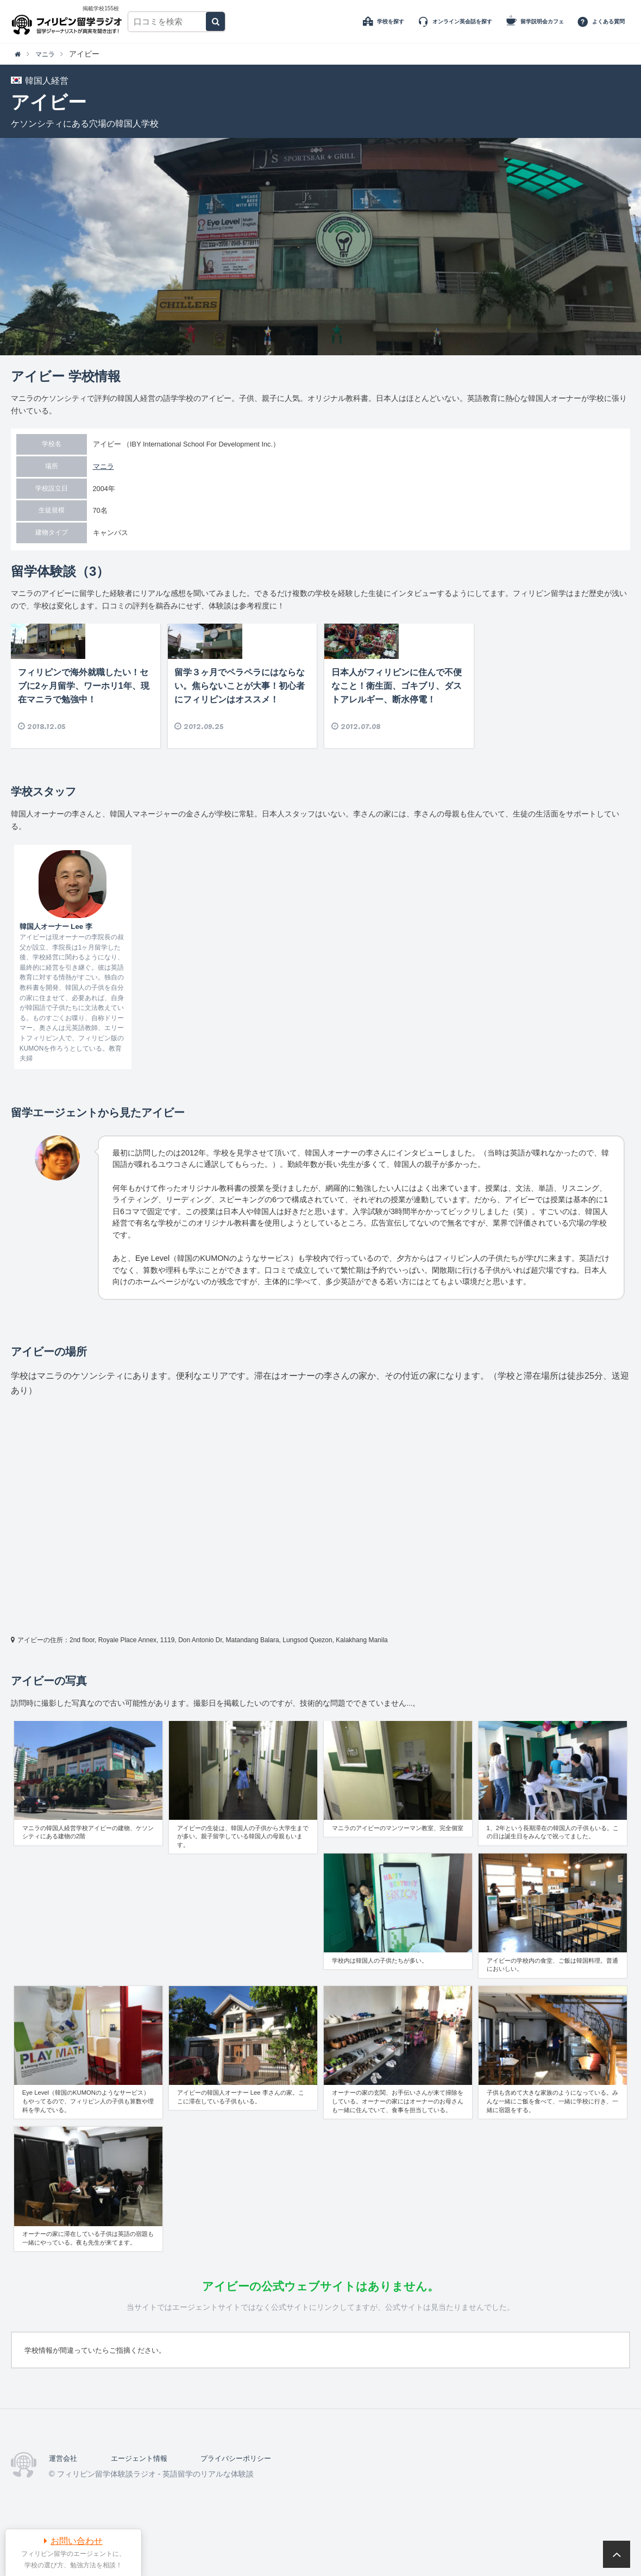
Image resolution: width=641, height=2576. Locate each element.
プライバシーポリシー (245, 2490)
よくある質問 (608, 21)
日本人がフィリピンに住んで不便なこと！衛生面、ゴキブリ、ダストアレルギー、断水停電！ (396, 718)
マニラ (103, 466)
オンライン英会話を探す (462, 21)
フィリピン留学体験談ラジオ (69, 22)
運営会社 (64, 2490)
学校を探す (390, 21)
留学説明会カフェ (542, 21)
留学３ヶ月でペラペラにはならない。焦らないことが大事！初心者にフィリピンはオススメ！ (239, 718)
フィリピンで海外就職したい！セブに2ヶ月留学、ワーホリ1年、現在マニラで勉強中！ (83, 718)
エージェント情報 (143, 2490)
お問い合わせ (77, 2541)
